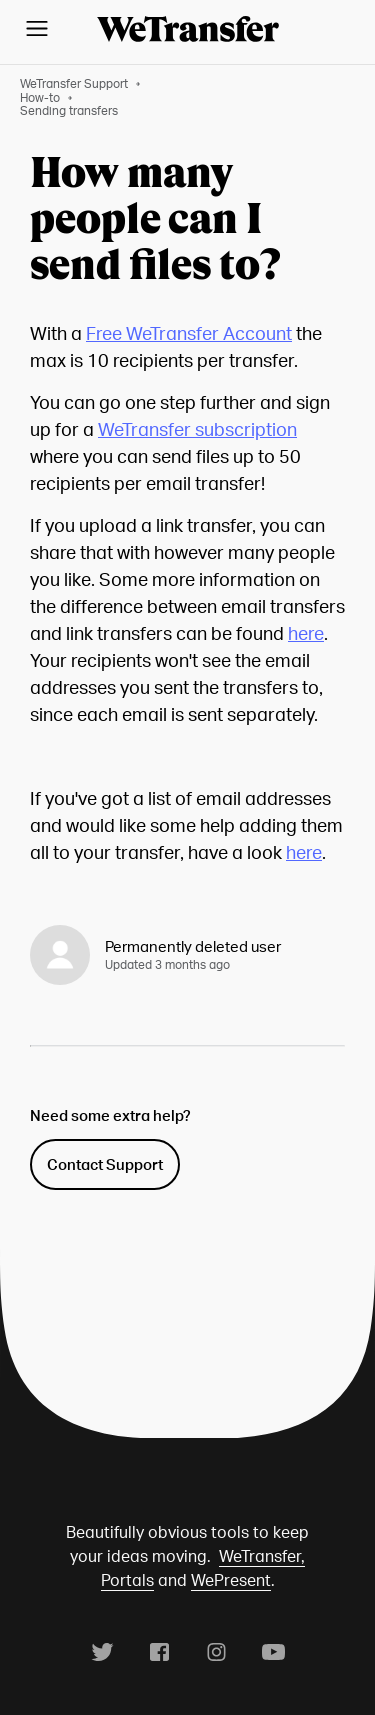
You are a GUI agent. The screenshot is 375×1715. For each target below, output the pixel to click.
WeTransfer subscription (197, 428)
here (306, 632)
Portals (127, 1580)
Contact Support (105, 1164)
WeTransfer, (262, 1556)
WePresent (231, 1580)
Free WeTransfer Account (189, 332)
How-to (40, 97)
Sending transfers (69, 110)
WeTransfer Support (74, 83)
